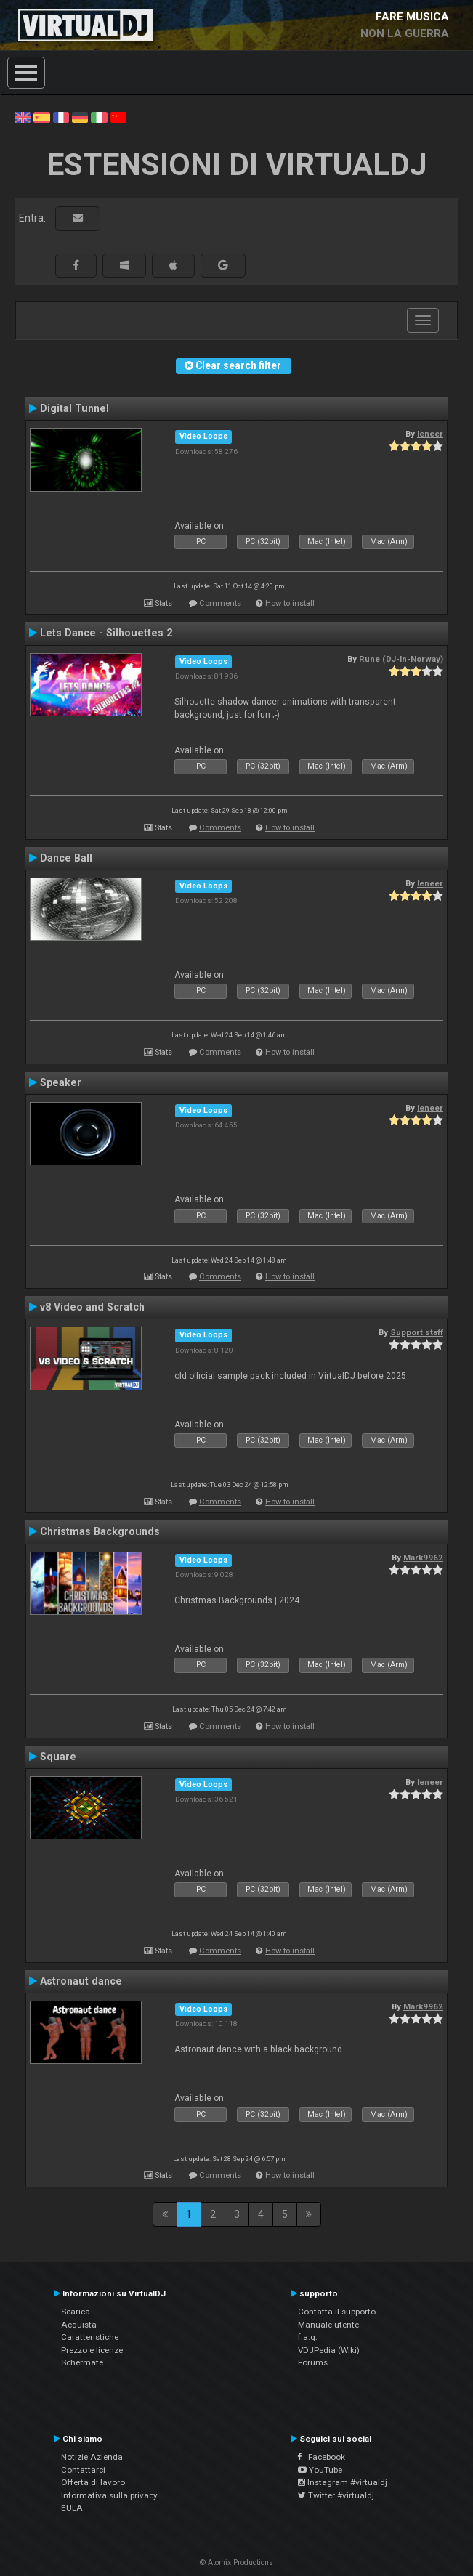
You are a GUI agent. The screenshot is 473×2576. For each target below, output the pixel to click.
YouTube (320, 2470)
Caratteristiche (89, 2337)
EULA (72, 2508)
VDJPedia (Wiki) (329, 2350)
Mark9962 (423, 1557)
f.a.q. (308, 2337)
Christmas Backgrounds (100, 1531)
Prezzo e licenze (92, 2350)
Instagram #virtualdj (342, 2482)
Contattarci (83, 2470)
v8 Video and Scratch (92, 1307)
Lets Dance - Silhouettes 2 (106, 633)
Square (58, 1756)
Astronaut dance (81, 1981)
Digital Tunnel (74, 408)
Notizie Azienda (92, 2457)
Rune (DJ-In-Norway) (401, 659)
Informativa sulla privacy (109, 2495)
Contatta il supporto (337, 2311)
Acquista (79, 2325)
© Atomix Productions (236, 2562)
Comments (220, 603)
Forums (313, 2362)
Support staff (416, 1332)
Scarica (75, 2311)
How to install (290, 603)
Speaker (60, 1082)
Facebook (321, 2457)
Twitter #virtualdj (336, 2495)
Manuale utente (328, 2325)
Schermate (82, 2362)
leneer (430, 434)
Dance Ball (66, 858)
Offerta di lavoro (93, 2482)
